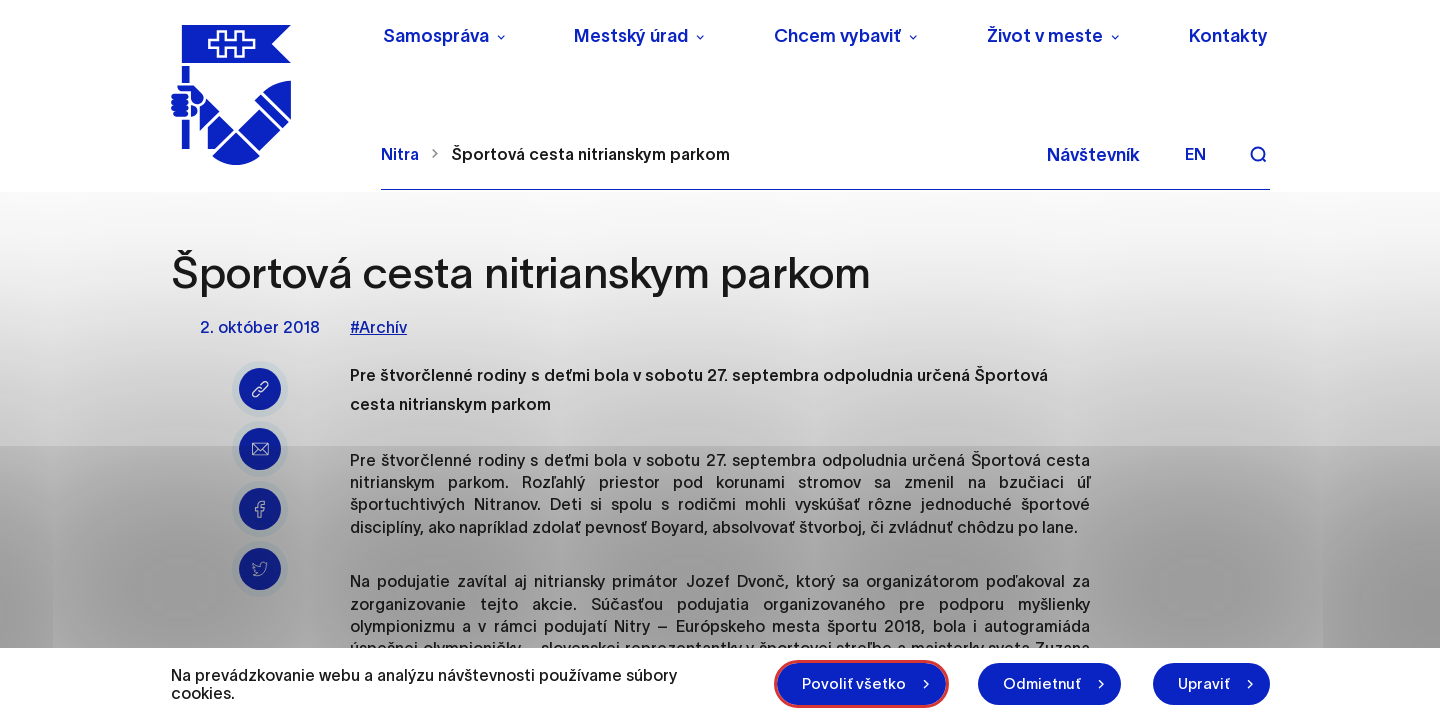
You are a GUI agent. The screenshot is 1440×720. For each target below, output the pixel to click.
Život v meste (1045, 36)
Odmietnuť (1042, 683)
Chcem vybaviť (837, 36)
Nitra (400, 154)
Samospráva (436, 36)
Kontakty (1228, 36)
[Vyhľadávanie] (1258, 154)
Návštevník (1093, 155)
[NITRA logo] (263, 95)
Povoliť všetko (854, 683)
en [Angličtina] (1195, 154)
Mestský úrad (631, 36)
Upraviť (1204, 683)
